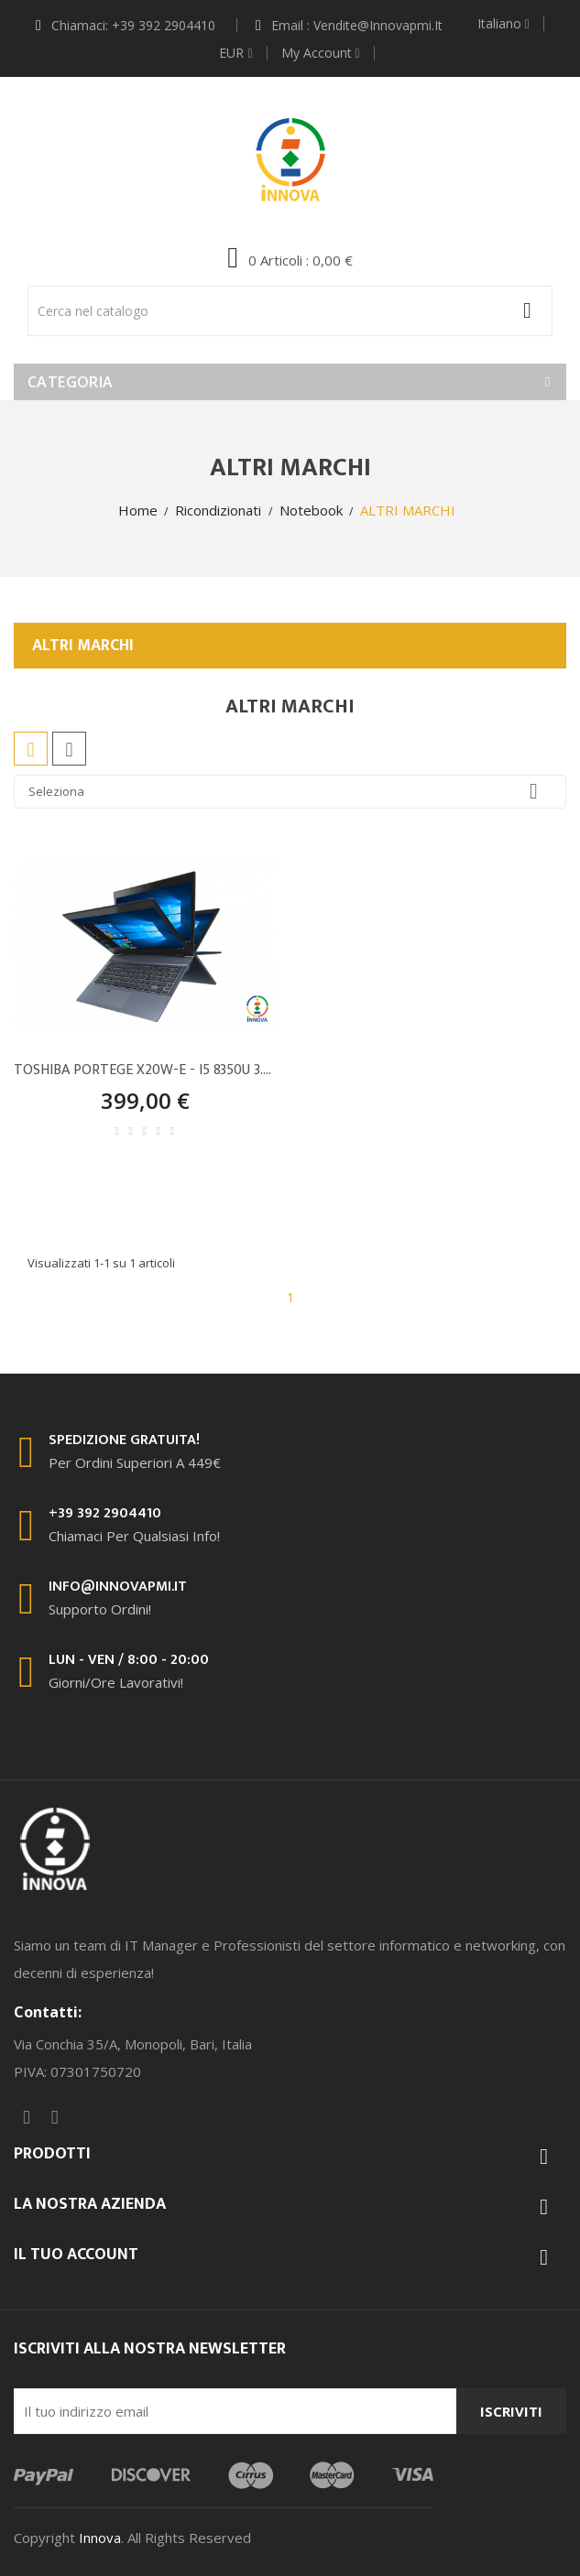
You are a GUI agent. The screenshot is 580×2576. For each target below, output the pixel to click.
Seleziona (290, 791)
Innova (100, 2537)
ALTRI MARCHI (83, 645)
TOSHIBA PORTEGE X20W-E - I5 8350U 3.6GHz (145, 1070)
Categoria (70, 382)
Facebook (26, 2117)
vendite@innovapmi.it (378, 25)
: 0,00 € (299, 260)
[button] (290, 259)
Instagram (55, 2117)
